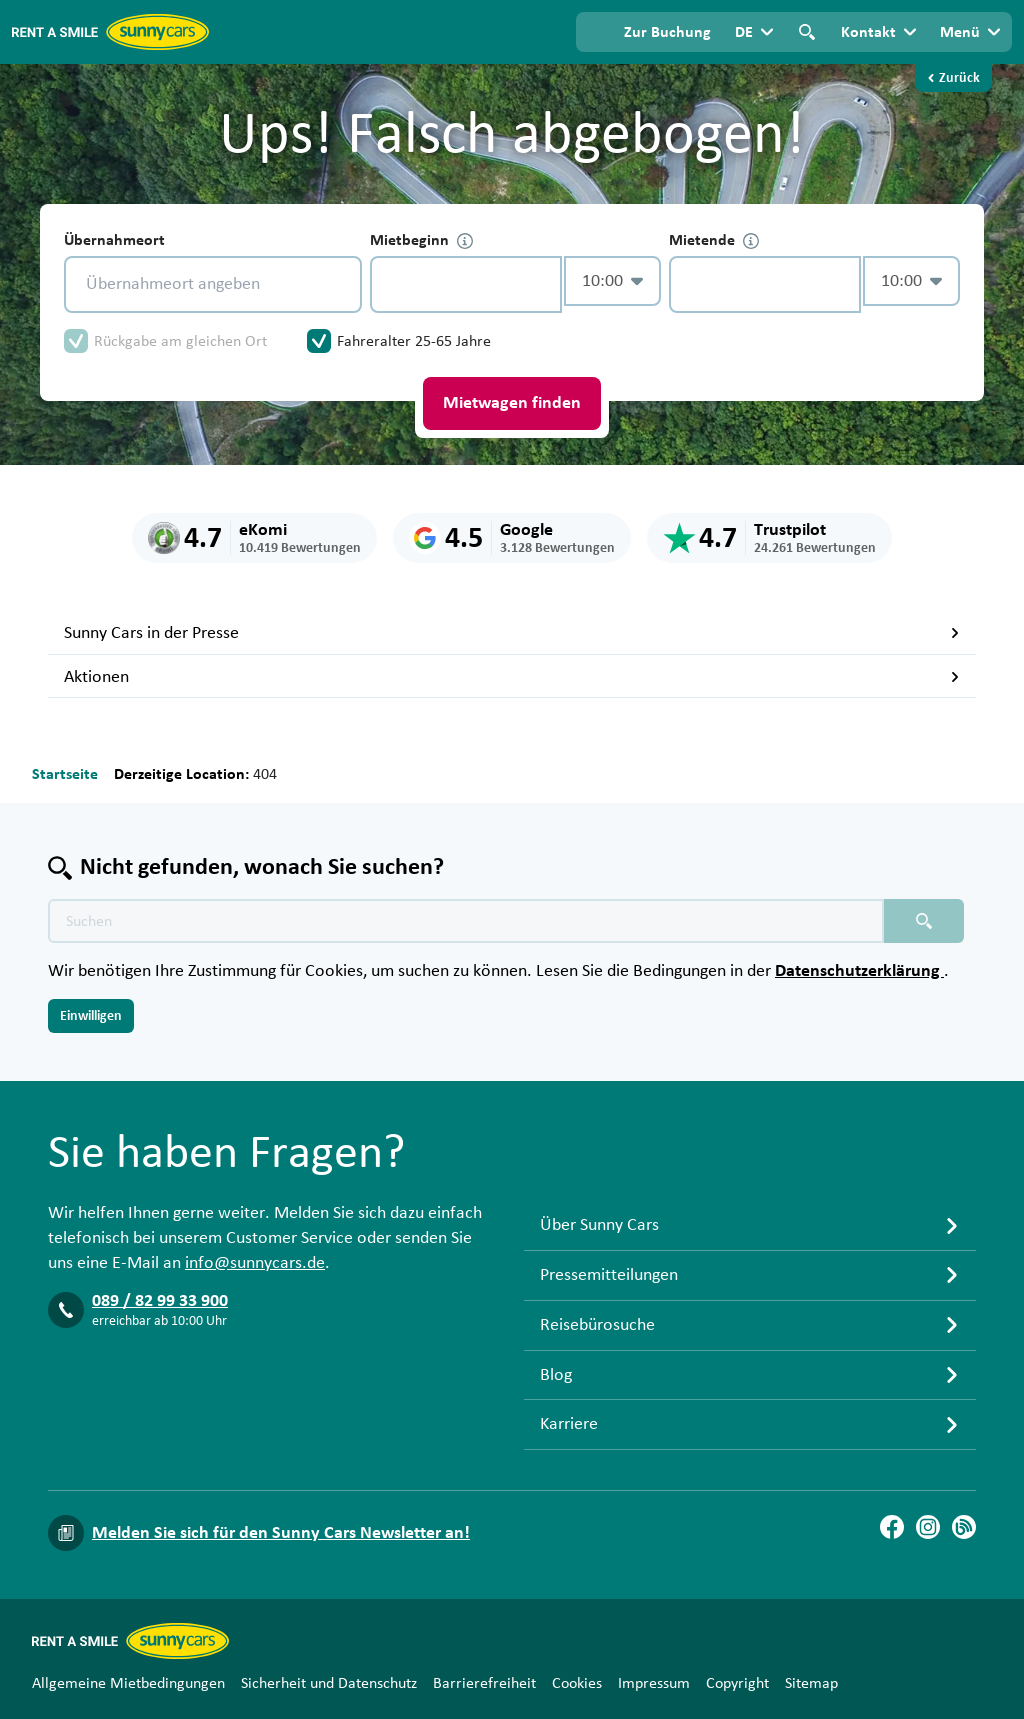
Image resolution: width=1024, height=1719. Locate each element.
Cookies (577, 1683)
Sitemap (811, 1683)
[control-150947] (466, 284)
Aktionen (512, 677)
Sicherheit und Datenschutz (329, 1683)
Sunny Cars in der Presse (512, 633)
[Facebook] (892, 1527)
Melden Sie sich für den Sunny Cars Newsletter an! (281, 1533)
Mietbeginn (421, 240)
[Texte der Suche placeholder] (466, 921)
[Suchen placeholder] (924, 921)
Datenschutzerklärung (859, 971)
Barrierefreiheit (484, 1683)
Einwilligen (91, 1016)
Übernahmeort (114, 240)
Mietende (714, 240)
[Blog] (964, 1527)
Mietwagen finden (512, 403)
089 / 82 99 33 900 (160, 1301)
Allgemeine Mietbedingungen (128, 1683)
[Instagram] (928, 1527)
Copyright (737, 1683)
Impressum (654, 1683)
